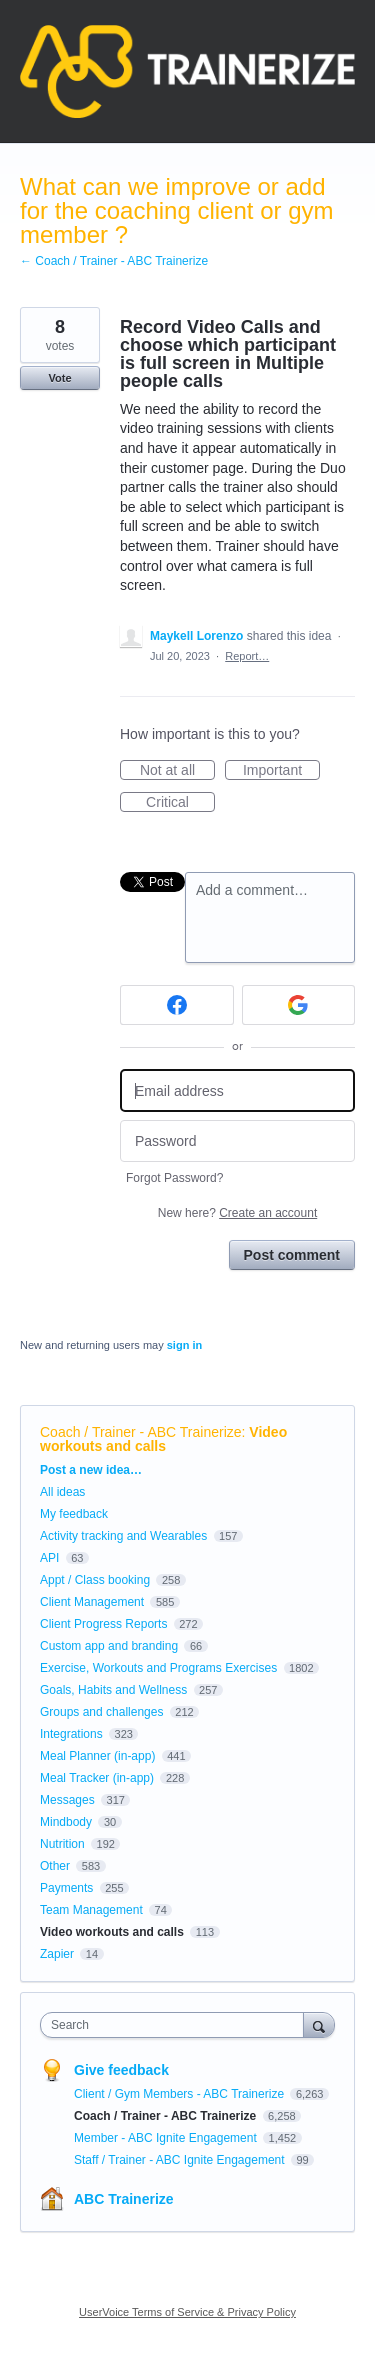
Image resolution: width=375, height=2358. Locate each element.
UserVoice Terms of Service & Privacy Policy (187, 2312)
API (49, 1558)
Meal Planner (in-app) (97, 1756)
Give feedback (121, 2070)
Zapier (57, 1954)
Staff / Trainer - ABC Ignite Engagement (181, 2160)
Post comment (292, 1255)
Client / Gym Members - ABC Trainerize (180, 2094)
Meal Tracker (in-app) (97, 1778)
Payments (66, 1888)
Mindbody (66, 1822)
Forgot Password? (174, 1178)
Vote (59, 378)
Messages (67, 1800)
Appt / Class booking (95, 1580)
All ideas (62, 1492)
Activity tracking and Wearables (123, 1536)
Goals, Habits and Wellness (113, 1690)
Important (281, 771)
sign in (184, 1345)
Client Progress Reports (103, 1624)
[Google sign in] (299, 1005)
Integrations (71, 1734)
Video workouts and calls (163, 1439)
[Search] (319, 2024)
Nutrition (62, 1844)
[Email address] (237, 1090)
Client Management (92, 1602)
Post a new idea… (91, 1470)
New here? (237, 1213)
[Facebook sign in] (177, 1005)
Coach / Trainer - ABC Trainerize (141, 1432)
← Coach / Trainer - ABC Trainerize (114, 261)
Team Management (91, 1910)
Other (55, 1866)
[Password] (237, 1141)
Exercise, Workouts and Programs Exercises (158, 1668)
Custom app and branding (109, 1646)
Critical (180, 803)
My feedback (74, 1514)
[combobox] (176, 2025)
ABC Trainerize (124, 2199)
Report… (247, 656)
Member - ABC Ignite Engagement (167, 2138)
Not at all (177, 771)
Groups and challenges (101, 1712)
